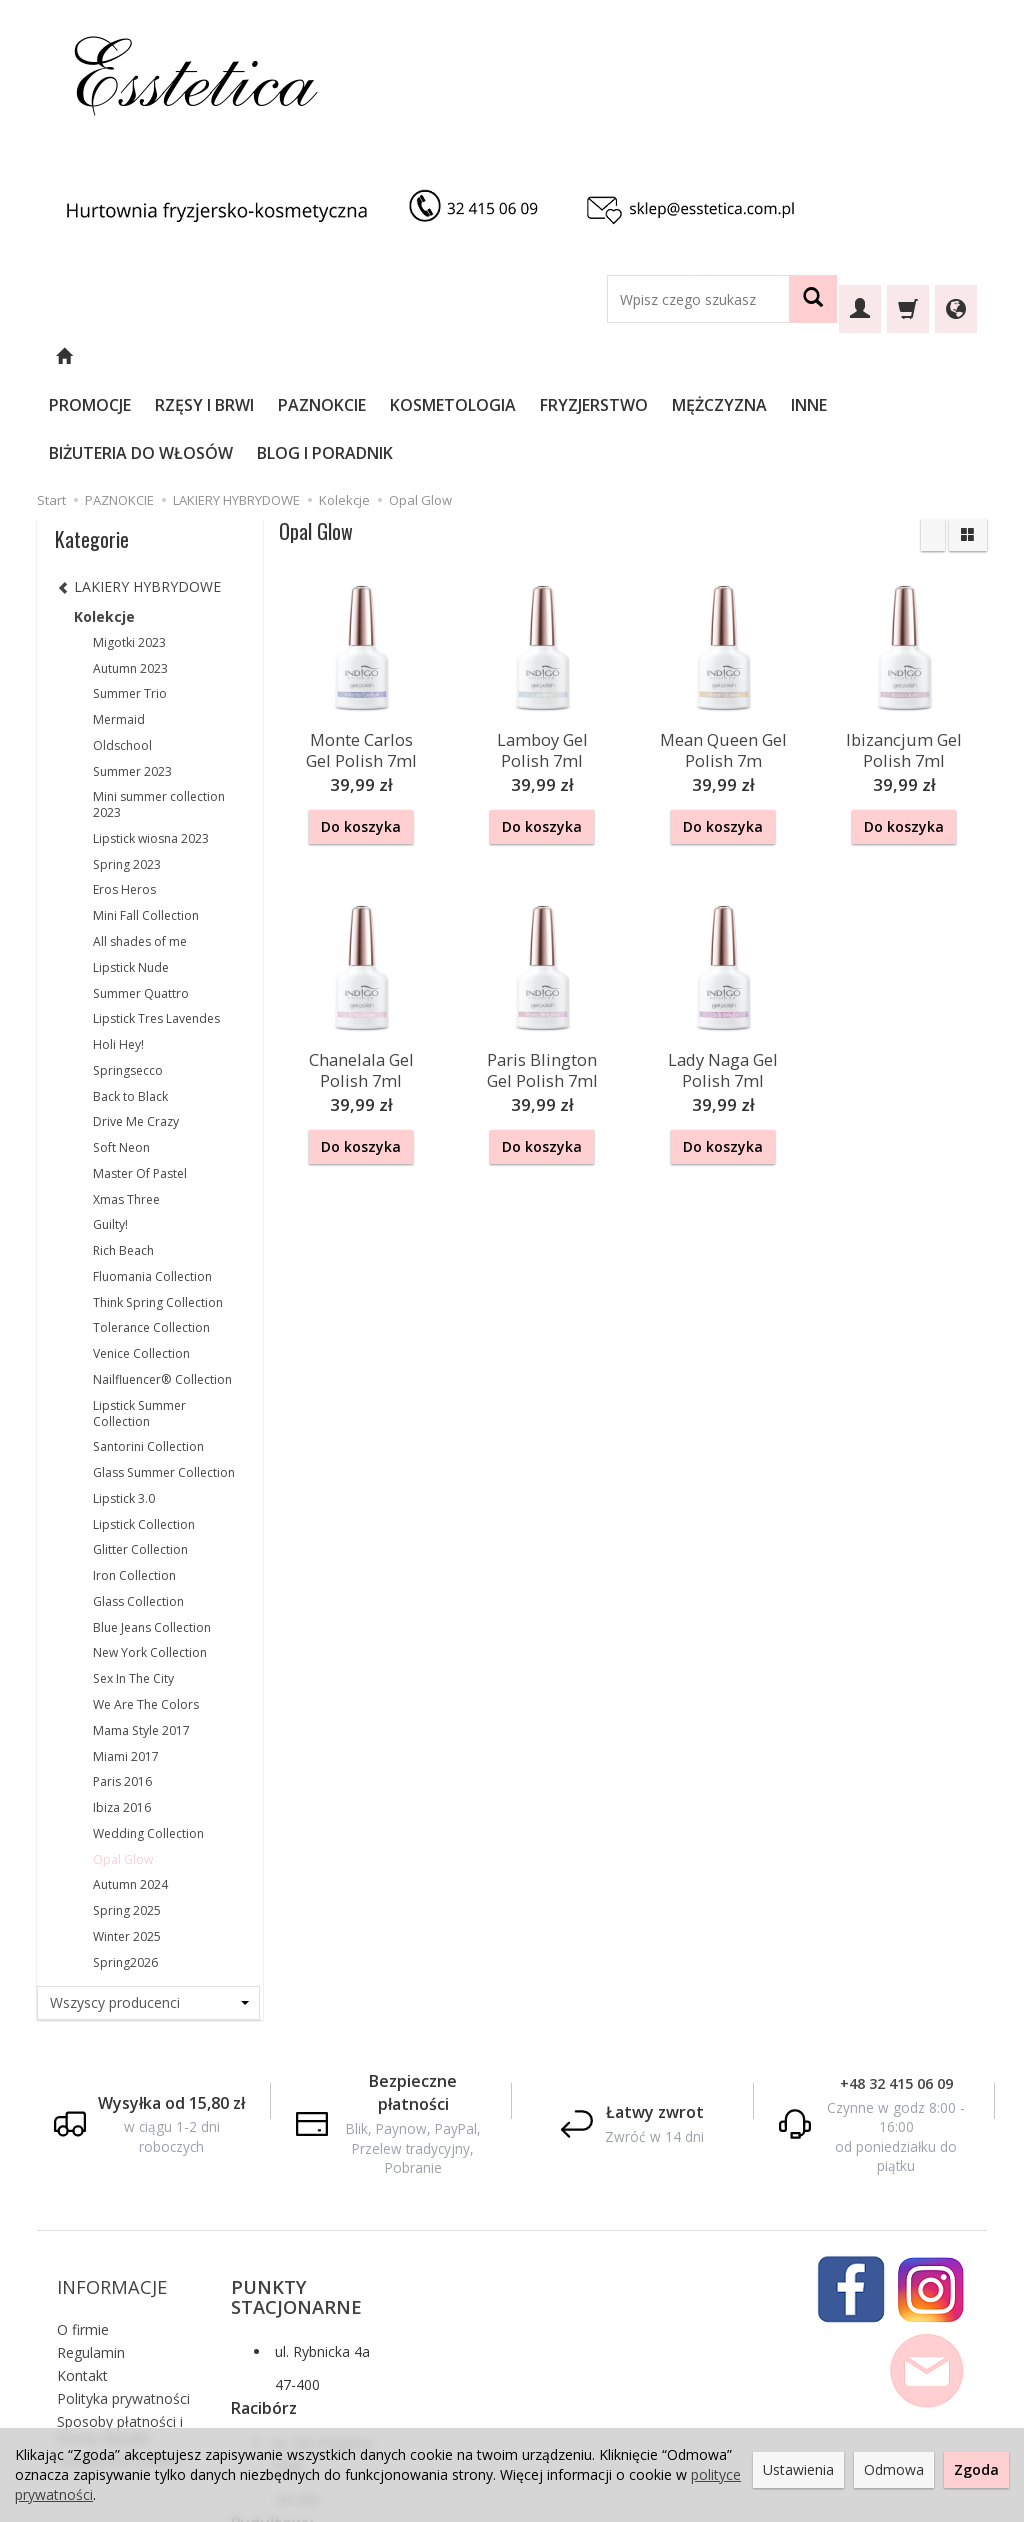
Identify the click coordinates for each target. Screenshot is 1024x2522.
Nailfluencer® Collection (162, 1283)
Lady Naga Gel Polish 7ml (723, 965)
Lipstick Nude (131, 871)
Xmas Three (126, 1103)
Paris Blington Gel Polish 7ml (542, 965)
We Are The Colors (146, 1608)
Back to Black (130, 1000)
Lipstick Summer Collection (139, 1317)
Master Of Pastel (140, 1077)
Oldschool (122, 649)
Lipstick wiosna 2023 (151, 742)
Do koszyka (361, 730)
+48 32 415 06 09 (896, 1987)
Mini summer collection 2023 (159, 708)
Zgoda (976, 2469)
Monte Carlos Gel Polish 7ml (361, 650)
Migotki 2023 (129, 546)
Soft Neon (121, 1051)
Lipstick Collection (144, 1428)
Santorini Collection (148, 1350)
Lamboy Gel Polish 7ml (542, 650)
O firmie (83, 2205)
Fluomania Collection (152, 1180)
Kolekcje (104, 520)
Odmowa (894, 2469)
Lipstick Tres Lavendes (156, 922)
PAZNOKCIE (376, 357)
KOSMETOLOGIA (507, 357)
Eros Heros (124, 793)
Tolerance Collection (151, 1231)
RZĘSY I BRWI (258, 357)
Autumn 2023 (130, 572)
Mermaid (119, 623)
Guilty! (110, 1128)
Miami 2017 (126, 1660)
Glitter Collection (140, 1453)
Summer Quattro (141, 897)
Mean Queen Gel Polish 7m (723, 650)
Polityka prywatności (123, 2274)
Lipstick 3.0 (124, 1402)
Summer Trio (130, 597)
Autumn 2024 (130, 1788)
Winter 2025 (127, 1840)
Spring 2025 (127, 1814)
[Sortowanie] (933, 439)
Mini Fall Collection (146, 819)
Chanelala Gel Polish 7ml (361, 965)
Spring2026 (125, 1866)
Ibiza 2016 (122, 1711)
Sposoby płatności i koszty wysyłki (120, 2306)
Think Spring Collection (158, 1206)
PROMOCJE (144, 357)
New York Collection (150, 1556)
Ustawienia (798, 2469)
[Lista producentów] (148, 1907)
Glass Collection (138, 1505)
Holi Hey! (118, 948)
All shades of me (140, 845)
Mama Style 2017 (141, 1634)
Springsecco (128, 974)
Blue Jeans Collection (152, 1531)
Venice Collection (141, 1257)
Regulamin (91, 2228)
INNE (863, 357)
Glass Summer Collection (164, 1376)
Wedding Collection (148, 1737)
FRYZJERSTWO (648, 357)
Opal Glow (123, 1763)
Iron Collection (134, 1479)
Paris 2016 (122, 1685)
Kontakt (82, 2251)
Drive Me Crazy (136, 1025)
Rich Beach (123, 1154)
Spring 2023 (127, 768)
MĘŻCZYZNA (773, 357)
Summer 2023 (132, 675)
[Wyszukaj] (813, 299)
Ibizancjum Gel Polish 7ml (904, 650)
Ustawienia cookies (119, 2336)
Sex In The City (133, 1582)
